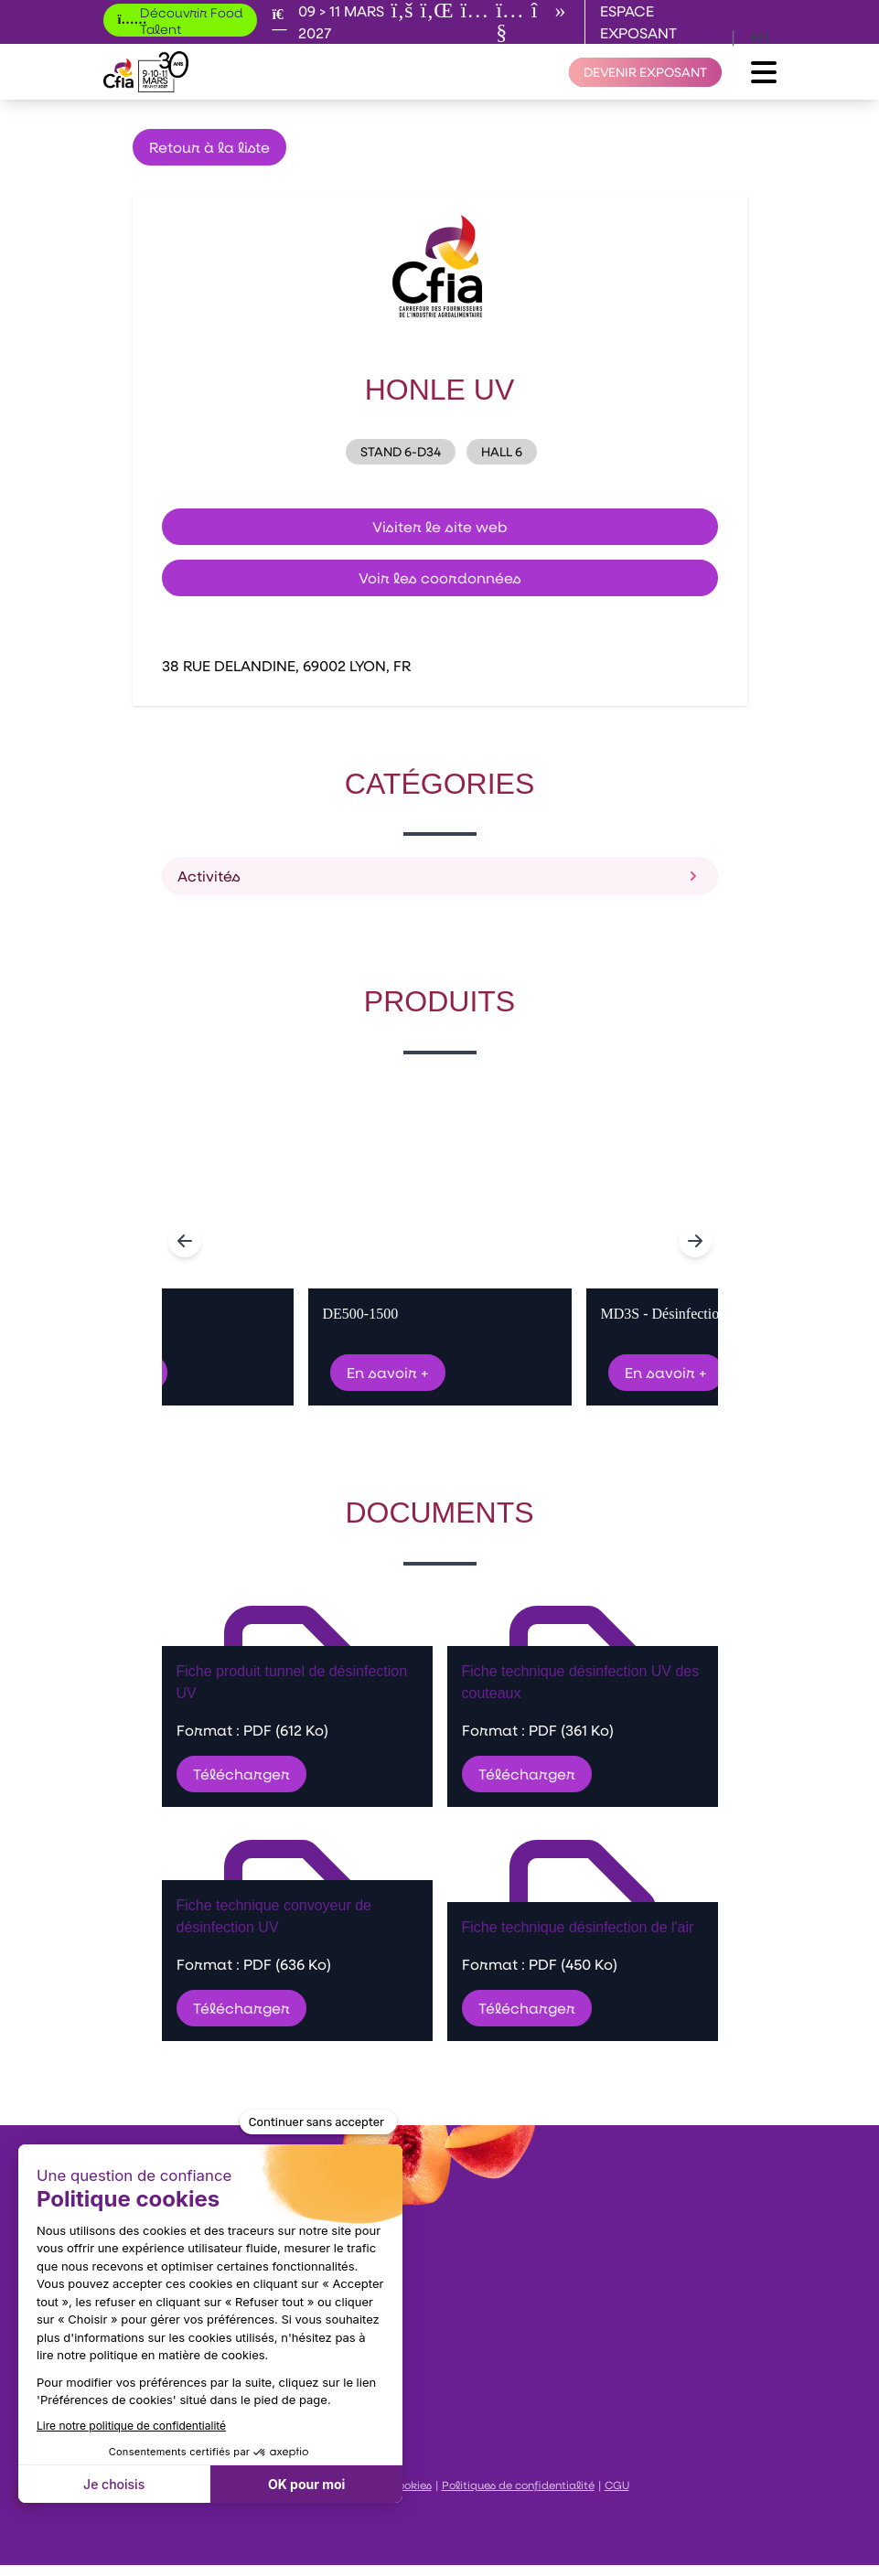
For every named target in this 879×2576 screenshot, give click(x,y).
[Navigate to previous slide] (184, 1241)
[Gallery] (440, 1241)
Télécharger (241, 1773)
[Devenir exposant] (645, 72)
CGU (617, 2484)
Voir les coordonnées (440, 577)
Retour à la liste (209, 146)
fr (707, 36)
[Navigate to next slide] (695, 1241)
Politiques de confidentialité (518, 2484)
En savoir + (388, 1372)
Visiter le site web (440, 526)
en (759, 36)
